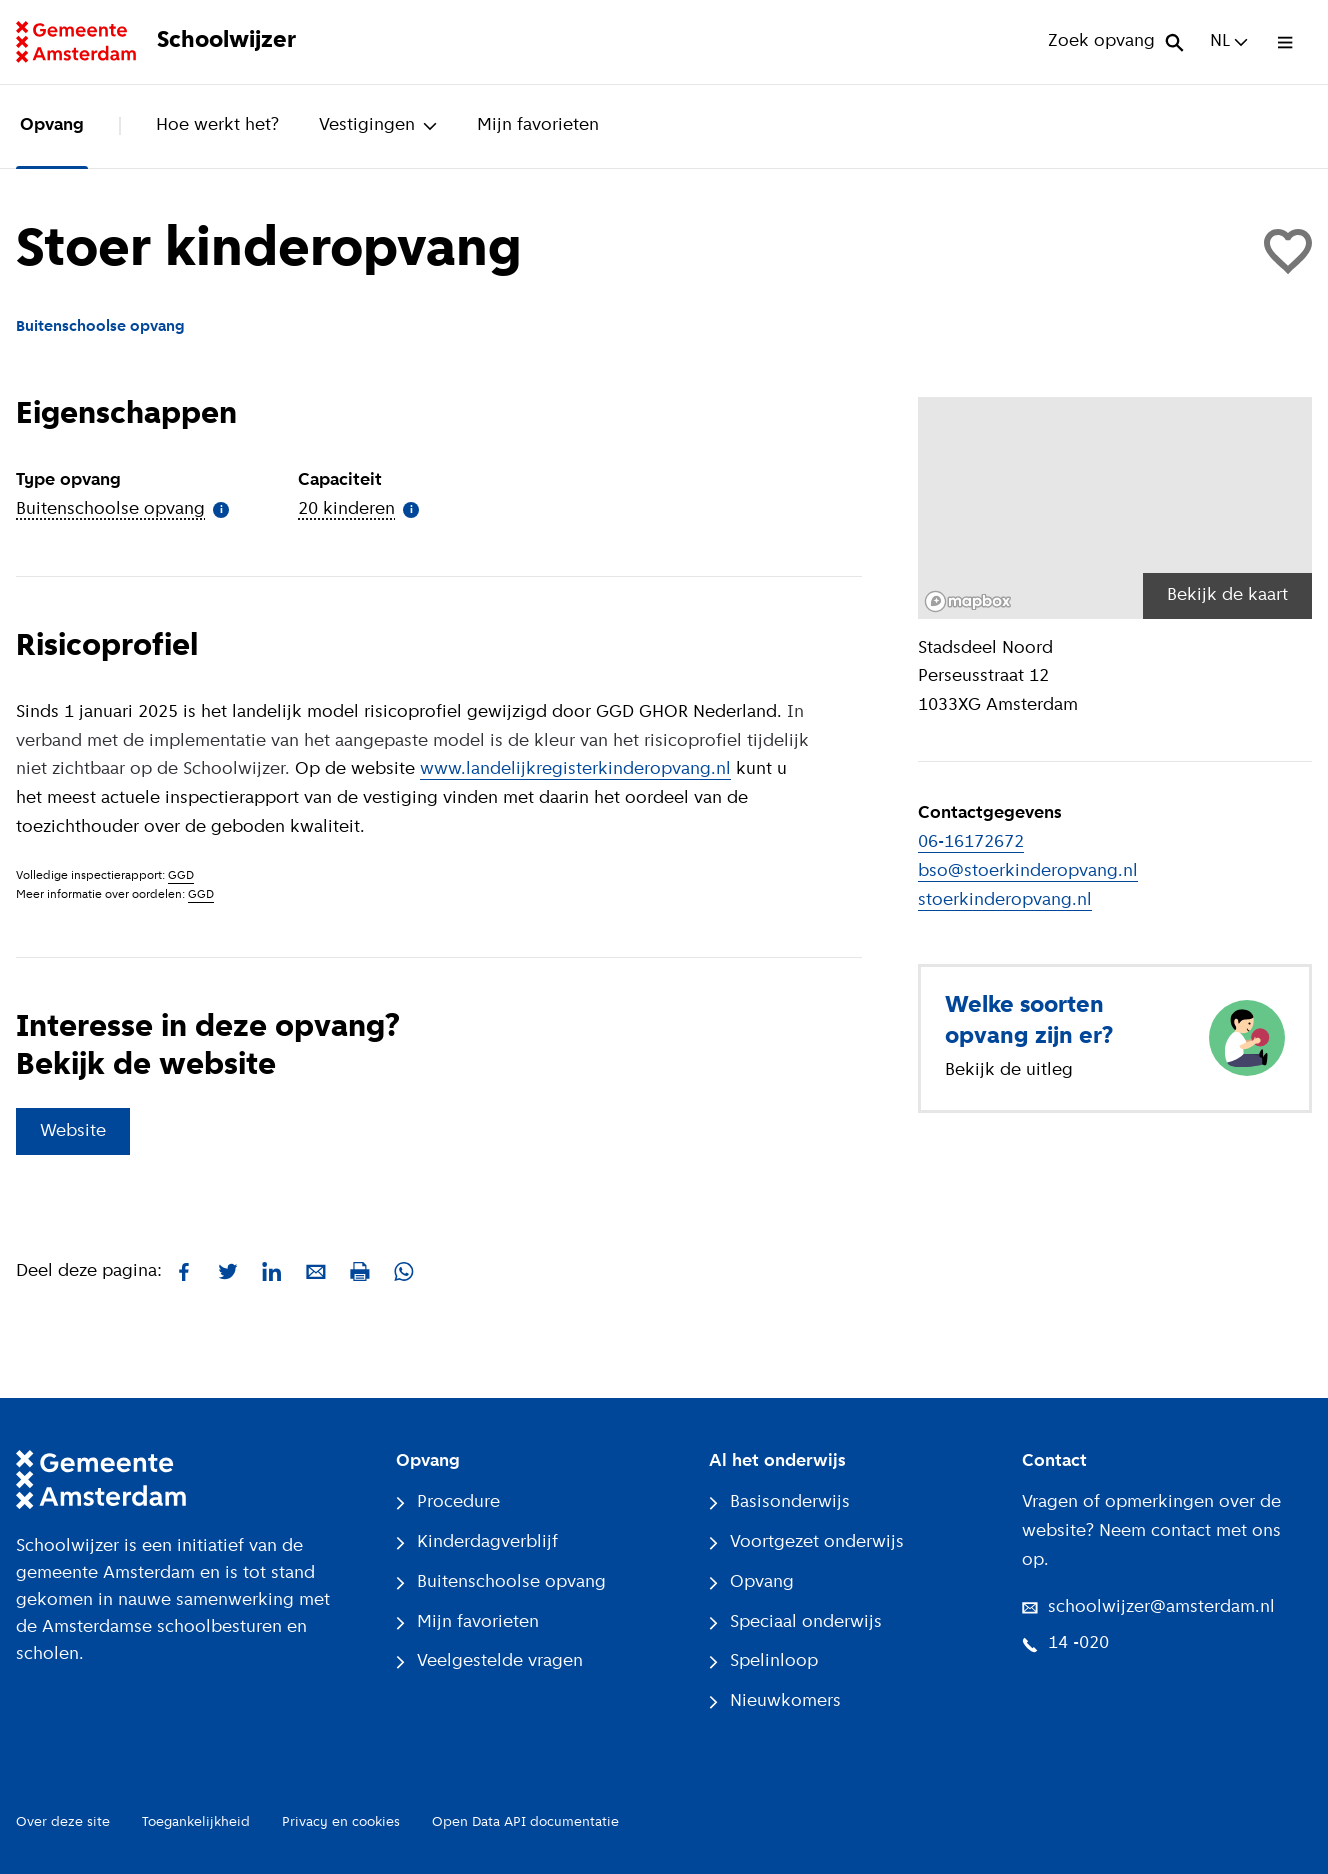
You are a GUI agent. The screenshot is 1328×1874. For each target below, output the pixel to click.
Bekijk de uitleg (1009, 1070)
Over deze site (63, 1822)
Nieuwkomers (775, 1701)
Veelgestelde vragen (489, 1661)
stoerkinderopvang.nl (1005, 900)
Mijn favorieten (538, 125)
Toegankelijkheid (196, 1822)
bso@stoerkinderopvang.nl (1028, 871)
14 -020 (1065, 1643)
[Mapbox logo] (968, 601)
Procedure (448, 1502)
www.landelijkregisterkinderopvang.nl (575, 769)
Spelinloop (763, 1661)
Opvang (52, 125)
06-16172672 (971, 842)
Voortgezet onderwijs (806, 1542)
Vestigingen (378, 125)
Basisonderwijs (779, 1502)
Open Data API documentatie (525, 1822)
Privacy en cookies (341, 1822)
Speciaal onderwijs (795, 1622)
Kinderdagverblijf (477, 1542)
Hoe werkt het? (217, 125)
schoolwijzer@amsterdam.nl (1148, 1607)
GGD (181, 876)
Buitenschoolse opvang (501, 1582)
